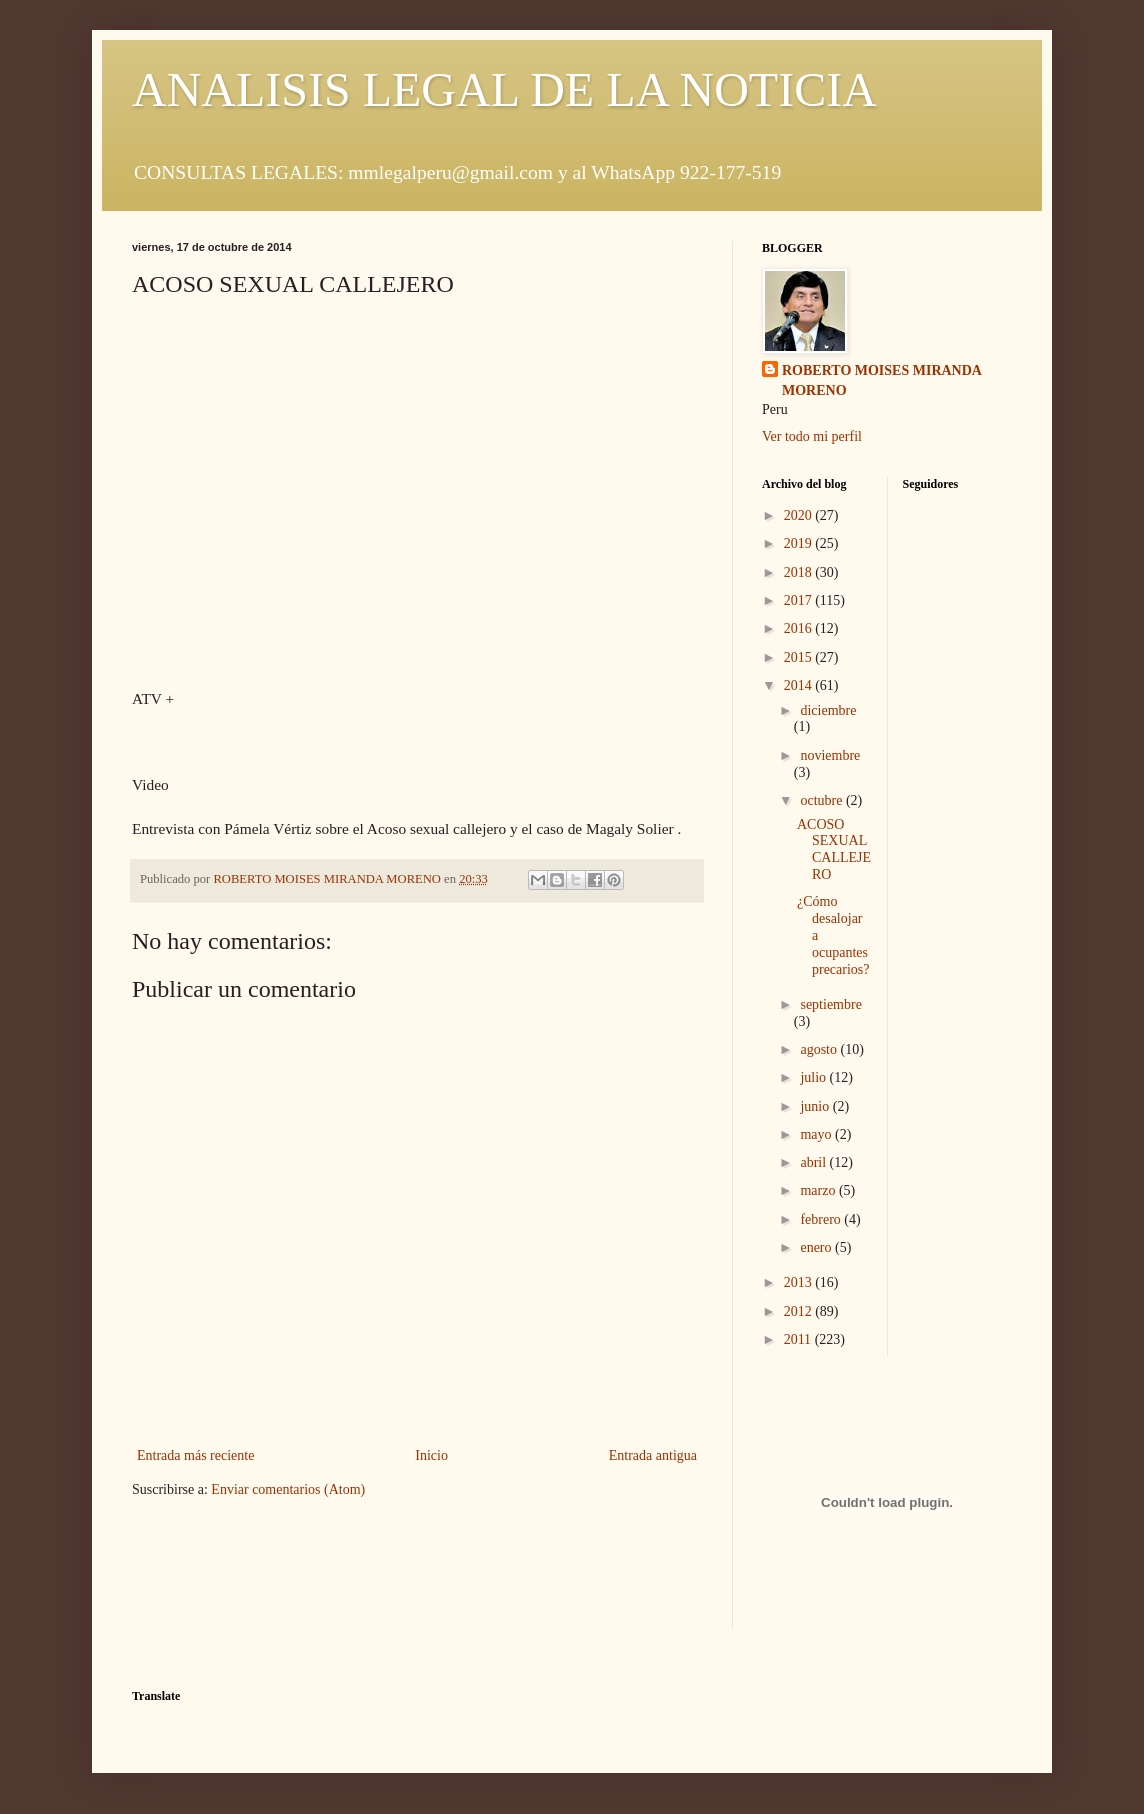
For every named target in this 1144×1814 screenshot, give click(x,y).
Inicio (431, 1455)
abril (814, 1162)
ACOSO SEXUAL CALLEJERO (834, 849)
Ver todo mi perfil (812, 436)
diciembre (828, 710)
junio (816, 1106)
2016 (800, 628)
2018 (800, 572)
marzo (819, 1190)
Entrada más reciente (195, 1455)
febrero (822, 1219)
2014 (800, 685)
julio (814, 1077)
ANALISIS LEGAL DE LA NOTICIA (504, 89)
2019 (800, 543)
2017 (800, 600)
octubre (822, 800)
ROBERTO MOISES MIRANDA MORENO (882, 380)
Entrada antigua (653, 1455)
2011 (799, 1339)
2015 (800, 657)
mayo (817, 1134)
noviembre (830, 755)
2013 (800, 1282)
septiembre (830, 1004)
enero (817, 1247)
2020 (800, 515)
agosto (820, 1049)
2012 (800, 1311)
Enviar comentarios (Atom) (288, 1489)
